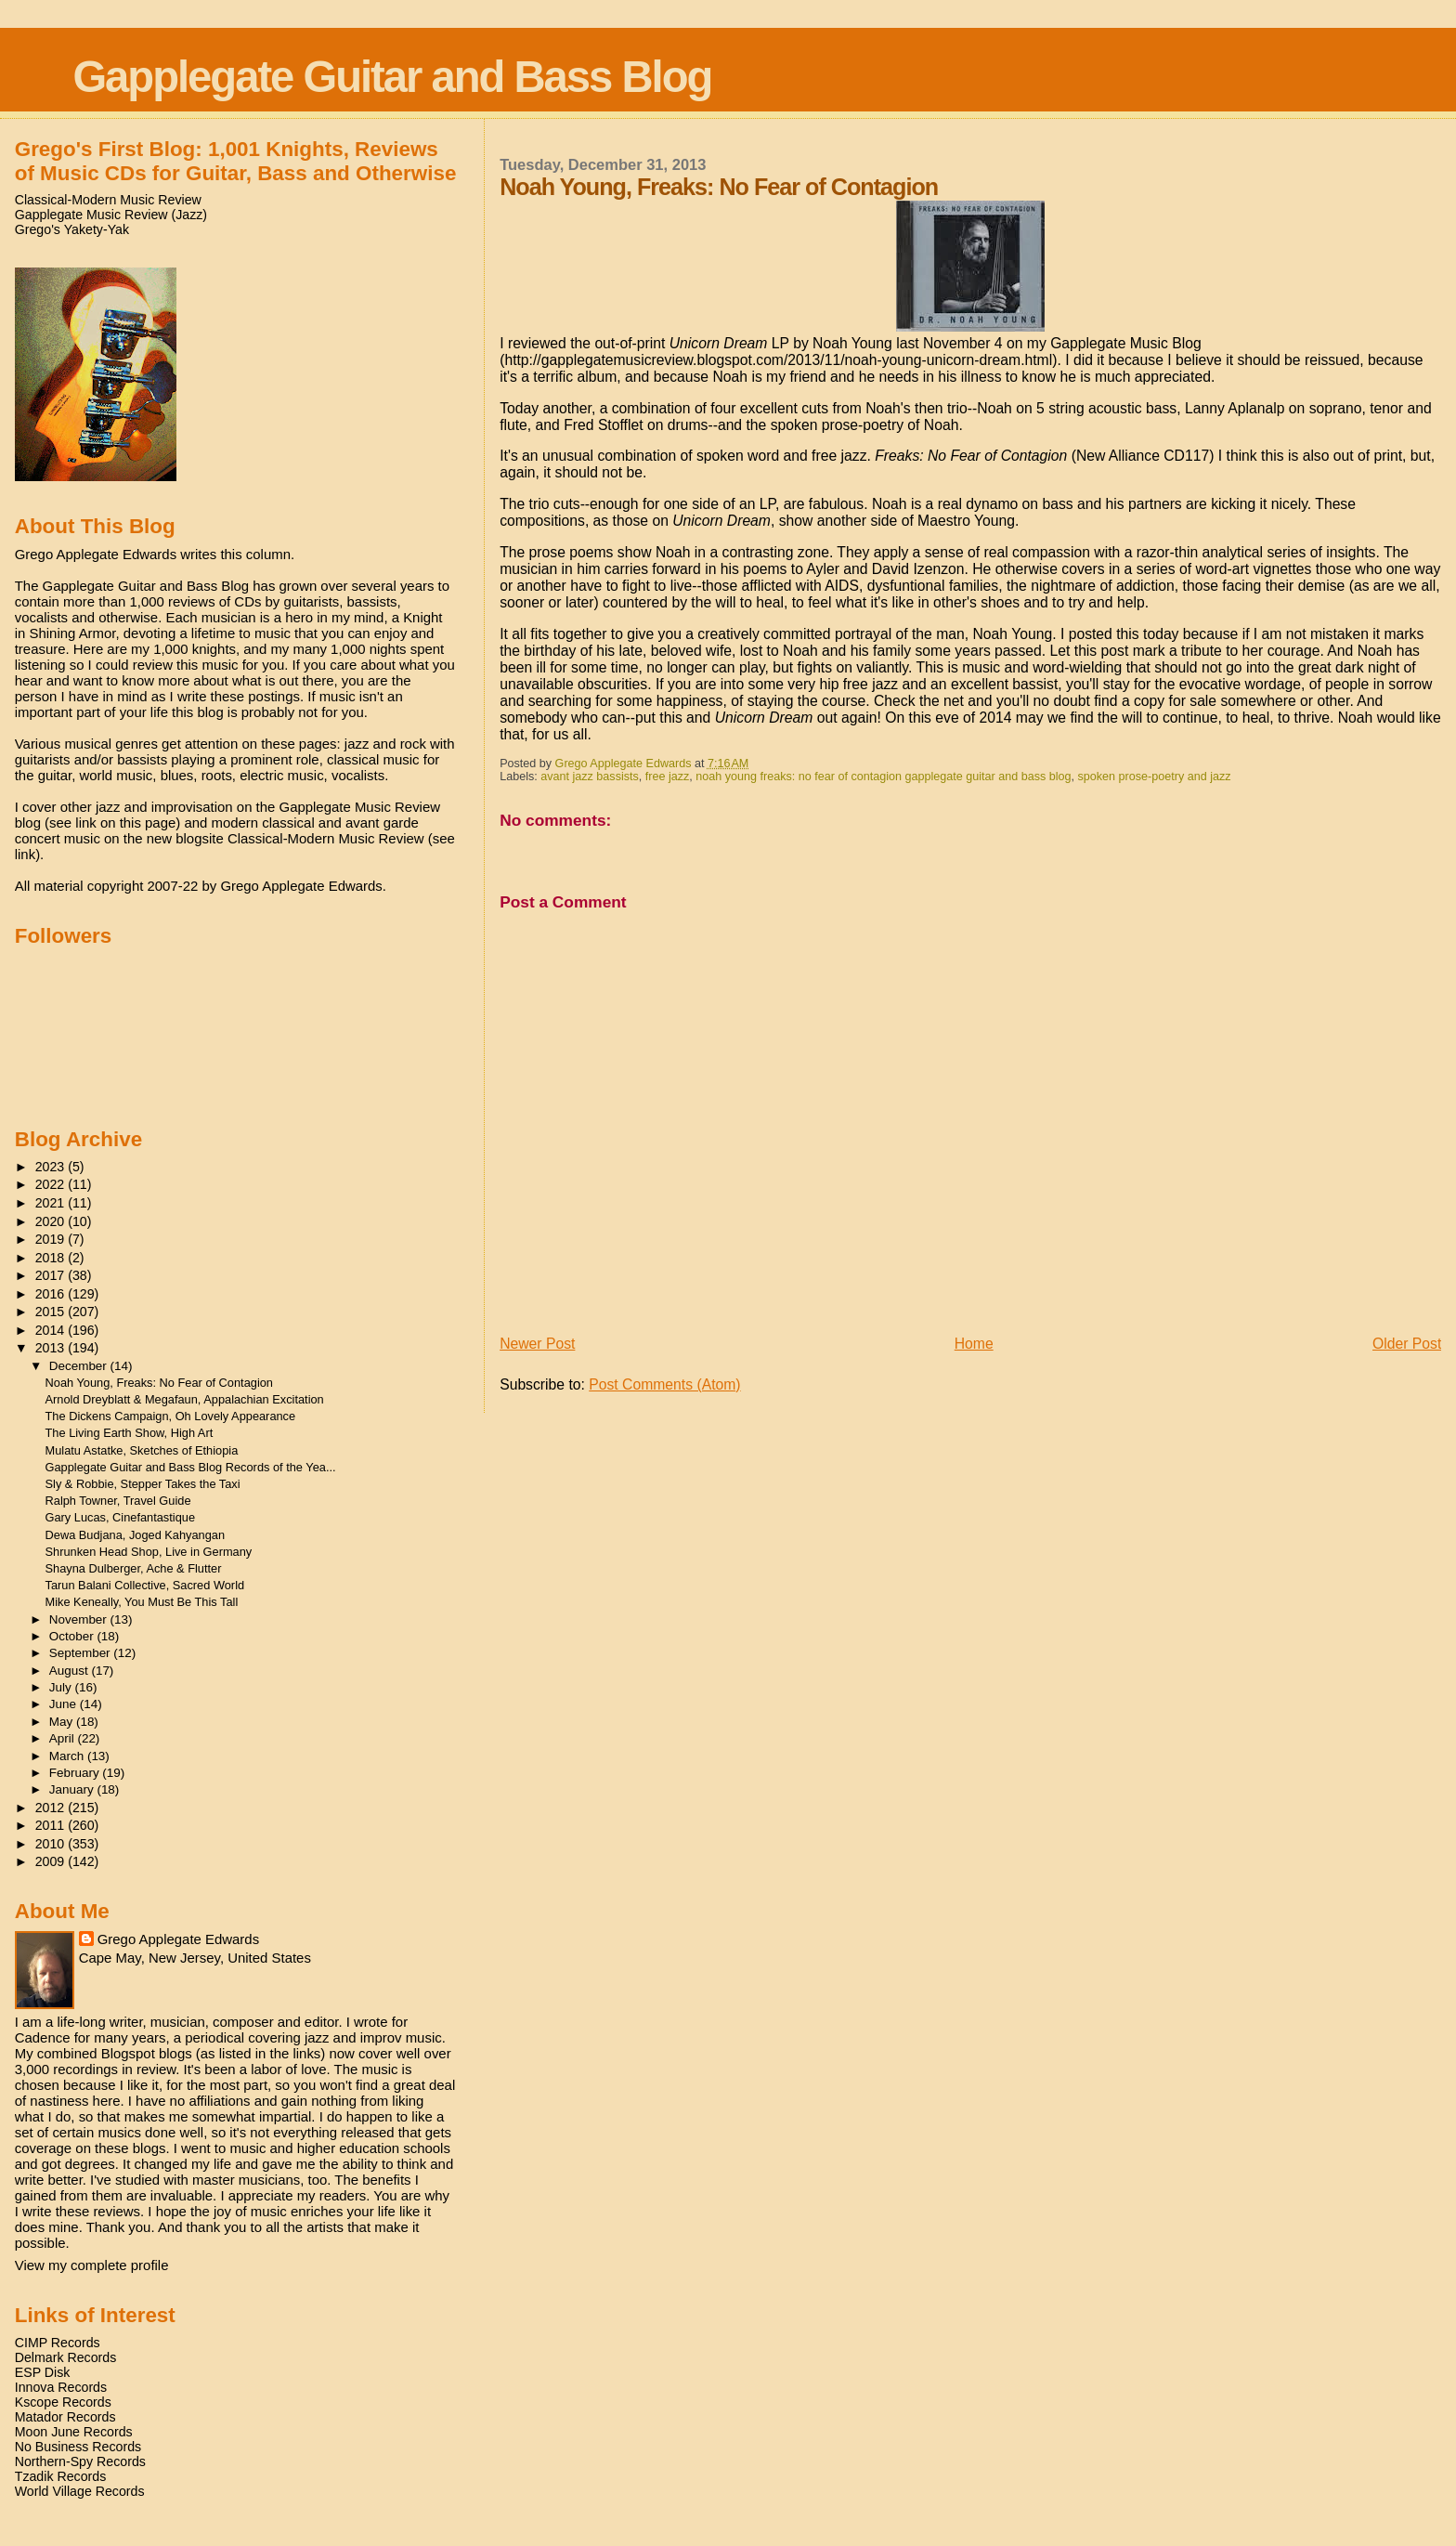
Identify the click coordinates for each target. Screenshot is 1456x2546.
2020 (52, 1221)
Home (974, 1343)
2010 (52, 1843)
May (62, 1722)
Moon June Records (74, 2431)
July (62, 1687)
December (79, 1366)
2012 (52, 1807)
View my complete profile (92, 2265)
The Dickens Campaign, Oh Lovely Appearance (171, 1416)
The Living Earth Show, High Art (130, 1433)
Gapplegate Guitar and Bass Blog (391, 76)
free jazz (667, 776)
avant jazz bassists (589, 776)
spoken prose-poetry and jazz (1154, 776)
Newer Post (537, 1343)
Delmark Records (66, 2357)
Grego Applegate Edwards (178, 1939)
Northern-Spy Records (80, 2461)
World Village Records (80, 2491)
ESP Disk (43, 2372)
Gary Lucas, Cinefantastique (120, 1517)
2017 (52, 1275)
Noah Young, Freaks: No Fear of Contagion (159, 1383)
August (70, 1671)
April (63, 1738)
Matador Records (65, 2416)
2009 (52, 1861)
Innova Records (61, 2387)
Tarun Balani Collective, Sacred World (145, 1585)
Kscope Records (63, 2402)
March (68, 1756)
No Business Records (78, 2446)
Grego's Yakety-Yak (72, 229)
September (81, 1653)
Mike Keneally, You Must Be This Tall (142, 1602)
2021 (52, 1202)
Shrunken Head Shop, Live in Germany (149, 1552)
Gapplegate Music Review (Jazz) (111, 214)
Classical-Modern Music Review (108, 199)
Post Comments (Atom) (664, 1384)
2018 (52, 1257)
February (76, 1773)
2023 (52, 1166)
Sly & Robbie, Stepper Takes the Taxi (143, 1484)
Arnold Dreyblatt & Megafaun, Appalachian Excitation (185, 1399)
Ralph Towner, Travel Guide (118, 1501)
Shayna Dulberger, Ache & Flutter (134, 1568)
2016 (52, 1293)
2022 (52, 1184)
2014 (52, 1330)
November (79, 1619)
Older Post (1406, 1343)
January (73, 1789)
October (73, 1636)
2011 (52, 1825)
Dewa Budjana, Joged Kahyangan (136, 1535)
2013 (52, 1347)
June (64, 1704)
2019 (52, 1239)
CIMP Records (57, 2342)
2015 (52, 1311)
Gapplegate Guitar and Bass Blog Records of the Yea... (191, 1467)
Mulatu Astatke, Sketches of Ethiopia (142, 1450)
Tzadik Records (61, 2476)
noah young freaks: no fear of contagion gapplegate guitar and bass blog (883, 776)
